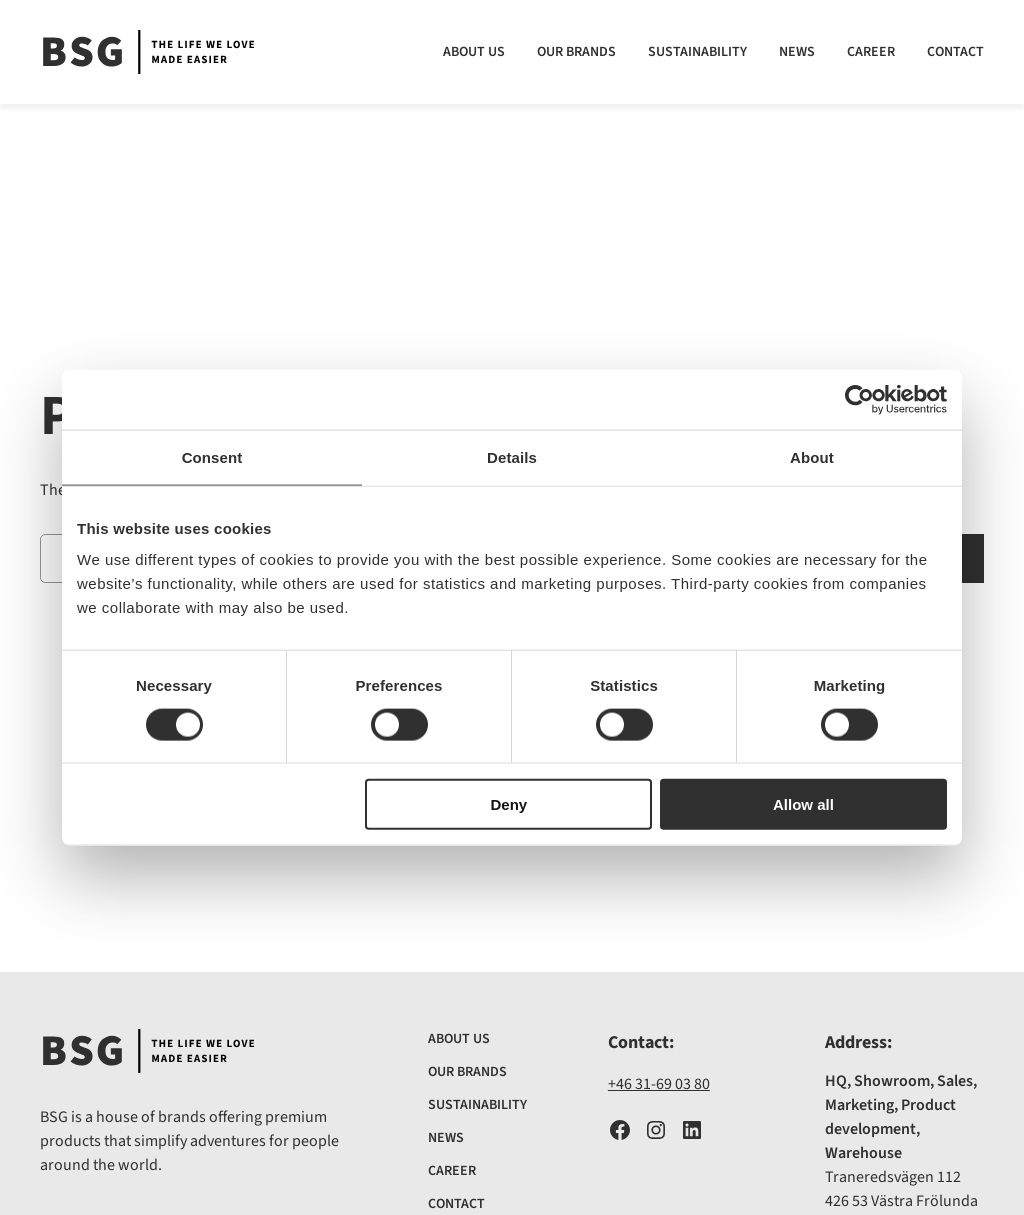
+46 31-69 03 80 (659, 1084)
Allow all (803, 804)
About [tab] (812, 456)
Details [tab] (512, 456)
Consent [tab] (212, 456)
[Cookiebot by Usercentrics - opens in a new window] (859, 399)
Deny (509, 804)
